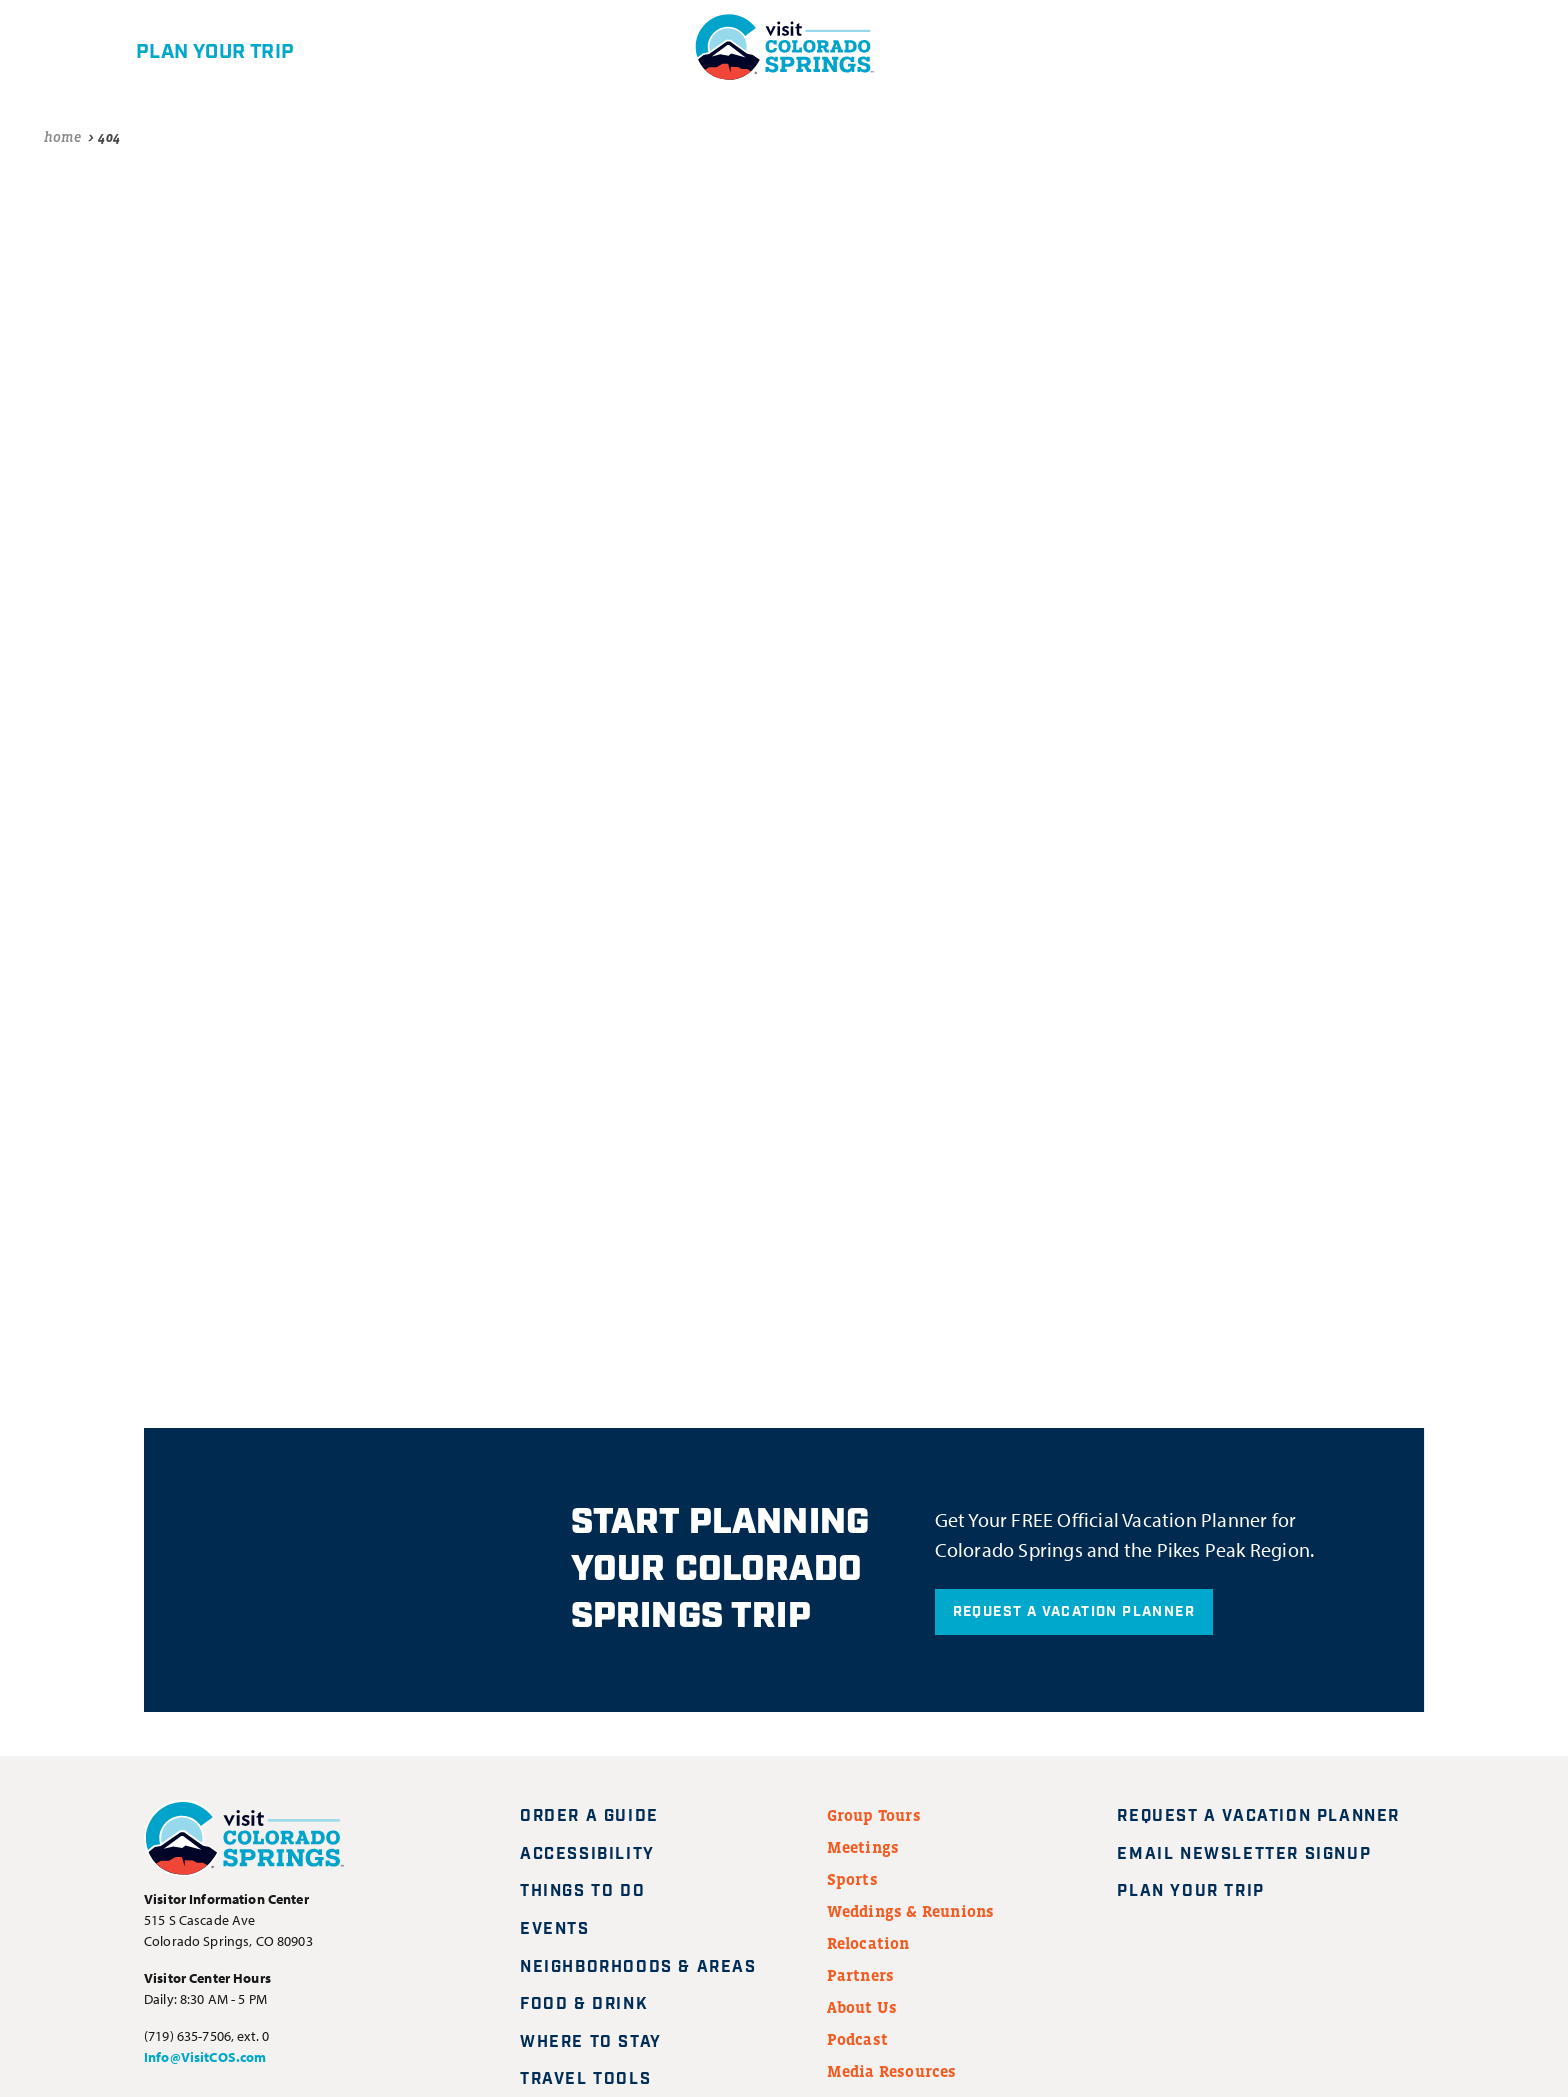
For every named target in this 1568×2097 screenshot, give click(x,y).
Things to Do (582, 1891)
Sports (852, 1879)
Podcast (857, 2039)
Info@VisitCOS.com (205, 2057)
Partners (861, 1975)
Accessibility (587, 1854)
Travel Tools (585, 2079)
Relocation (868, 1943)
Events (555, 1929)
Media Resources (892, 2071)
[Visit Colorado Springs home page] (244, 1842)
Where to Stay (591, 2042)
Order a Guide (589, 1816)
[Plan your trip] (181, 47)
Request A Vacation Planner (1074, 1612)
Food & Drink (584, 2004)
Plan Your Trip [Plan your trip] (1202, 1891)
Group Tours (874, 1815)
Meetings (863, 1847)
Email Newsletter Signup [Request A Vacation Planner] (1256, 1854)
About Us (862, 2007)
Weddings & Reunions (911, 1911)
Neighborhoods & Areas (638, 1967)
